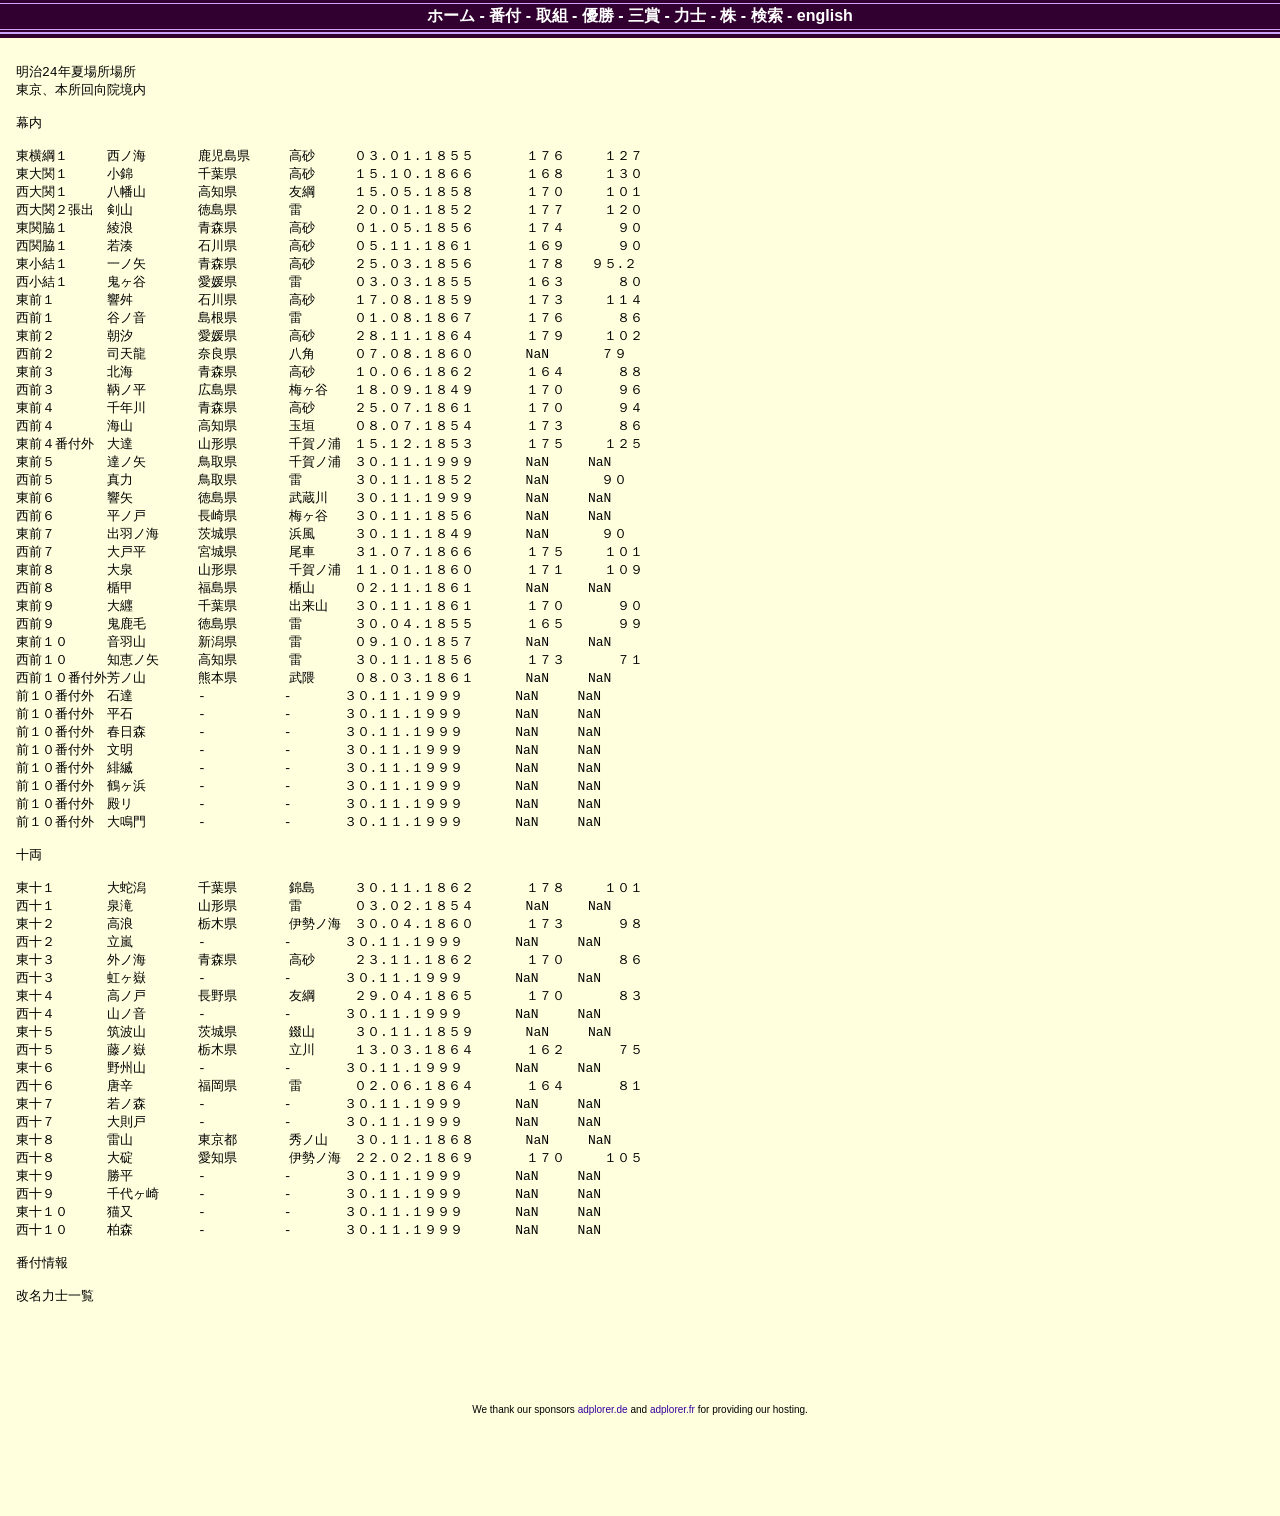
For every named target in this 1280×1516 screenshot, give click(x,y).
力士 (690, 15)
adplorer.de (603, 1494)
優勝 (598, 15)
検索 (767, 15)
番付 (505, 15)
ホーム (451, 15)
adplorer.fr (672, 1494)
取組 (552, 15)
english (825, 15)
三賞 (644, 15)
